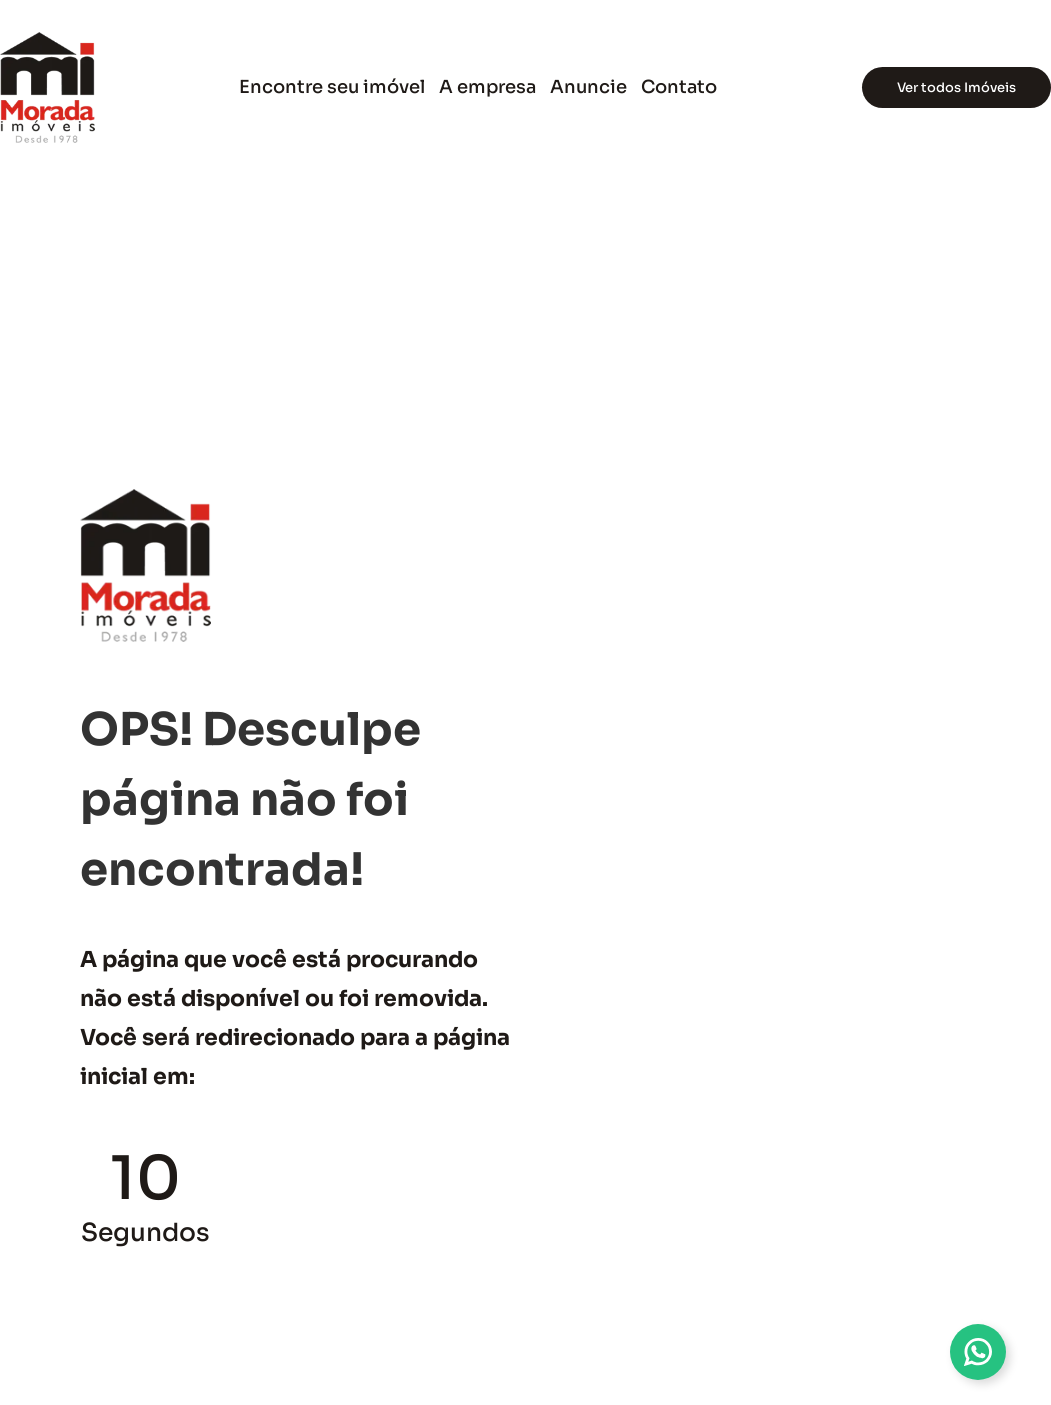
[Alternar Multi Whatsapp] (978, 1352)
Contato (679, 87)
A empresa (487, 87)
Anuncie (588, 87)
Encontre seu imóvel (332, 87)
